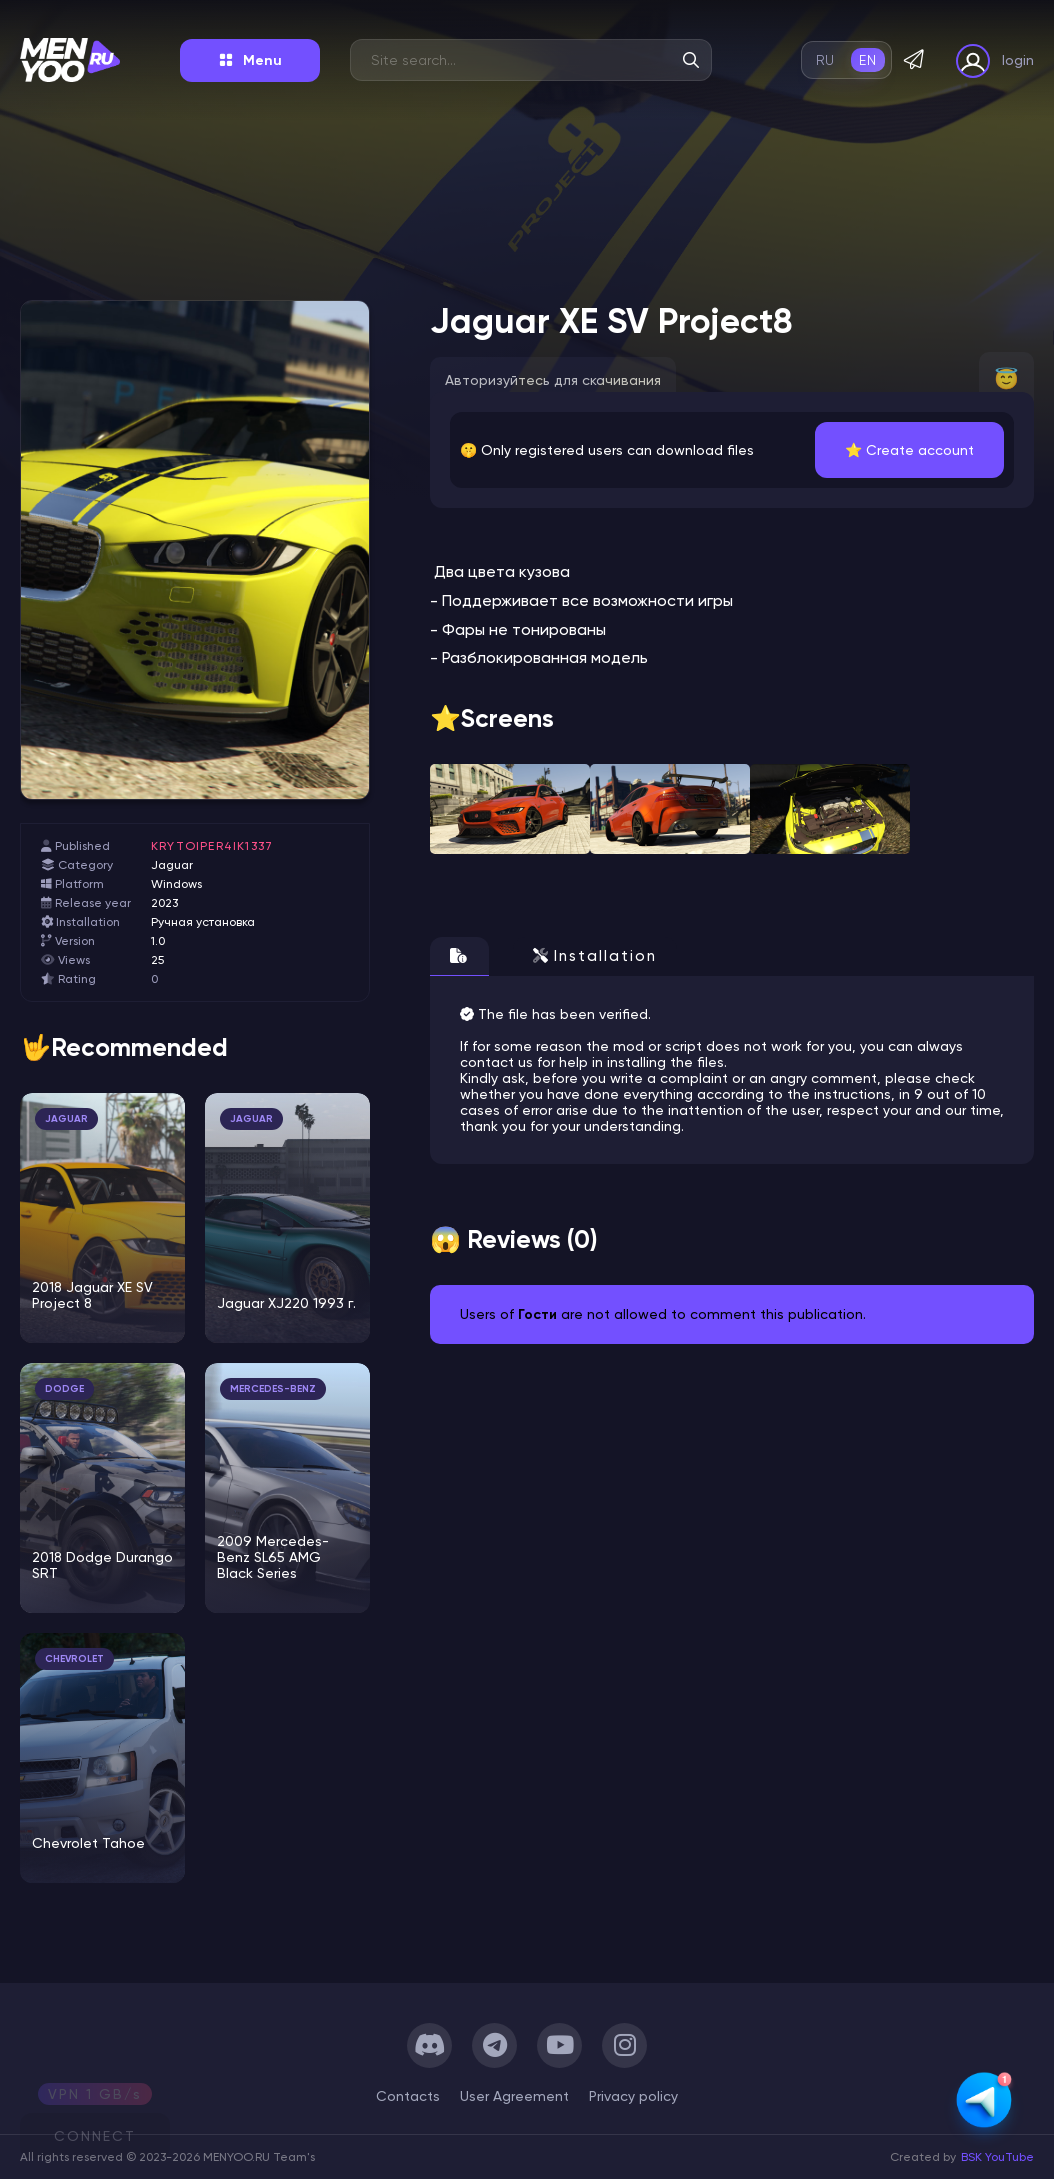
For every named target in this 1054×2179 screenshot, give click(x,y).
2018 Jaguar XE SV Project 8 (92, 1295)
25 (157, 960)
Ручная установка (203, 922)
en (867, 60)
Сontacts (408, 2096)
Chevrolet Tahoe (88, 1843)
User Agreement (514, 2096)
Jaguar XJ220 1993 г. (286, 1303)
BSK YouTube (997, 2157)
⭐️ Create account (909, 450)
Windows (176, 884)
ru (825, 60)
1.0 (158, 941)
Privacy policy (633, 2096)
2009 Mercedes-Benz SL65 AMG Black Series (273, 1557)
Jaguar (172, 865)
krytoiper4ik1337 (212, 846)
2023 (164, 903)
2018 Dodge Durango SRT (102, 1565)
